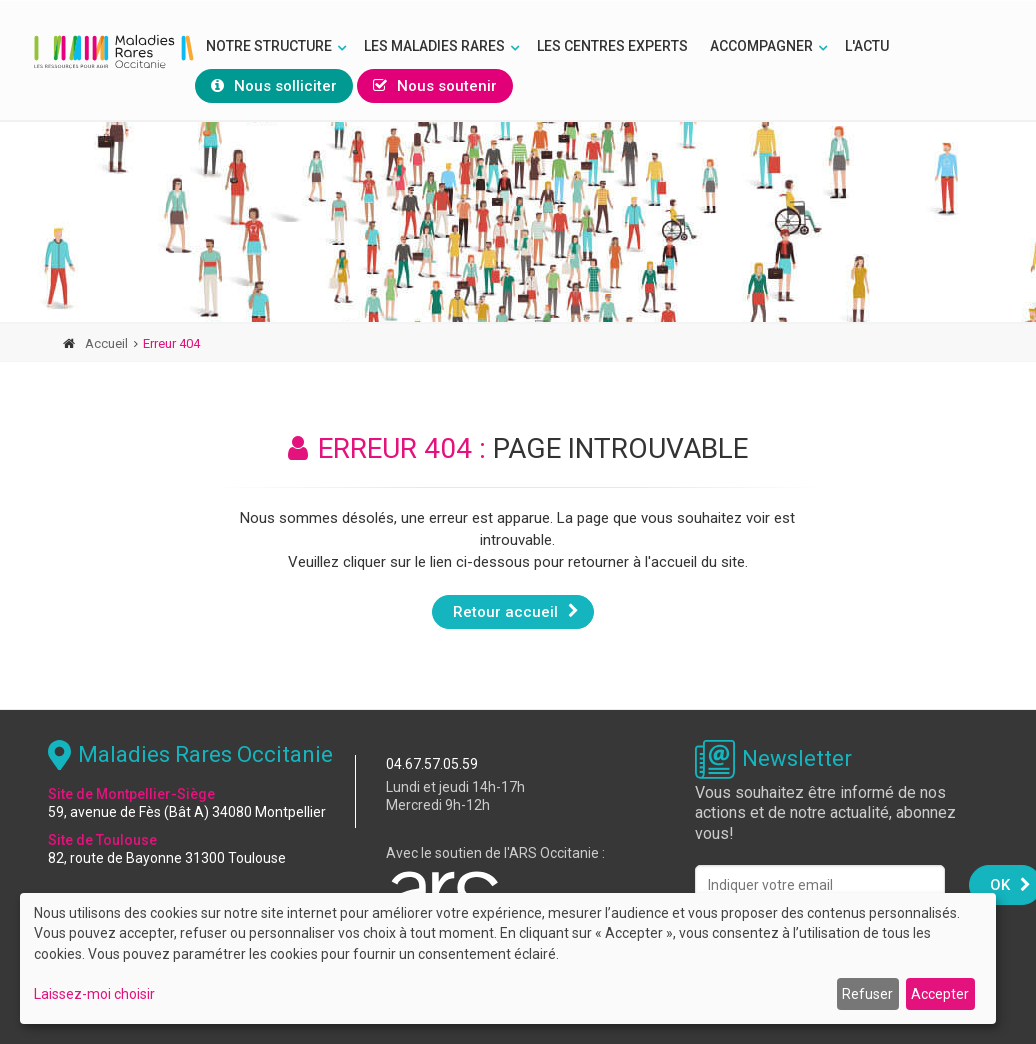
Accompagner (761, 46)
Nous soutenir (435, 86)
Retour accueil (516, 611)
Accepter (940, 994)
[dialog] (508, 958)
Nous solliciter (274, 86)
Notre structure (269, 46)
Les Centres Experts (612, 46)
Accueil (106, 343)
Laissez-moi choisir (94, 994)
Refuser (867, 994)
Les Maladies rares (434, 46)
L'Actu (867, 46)
